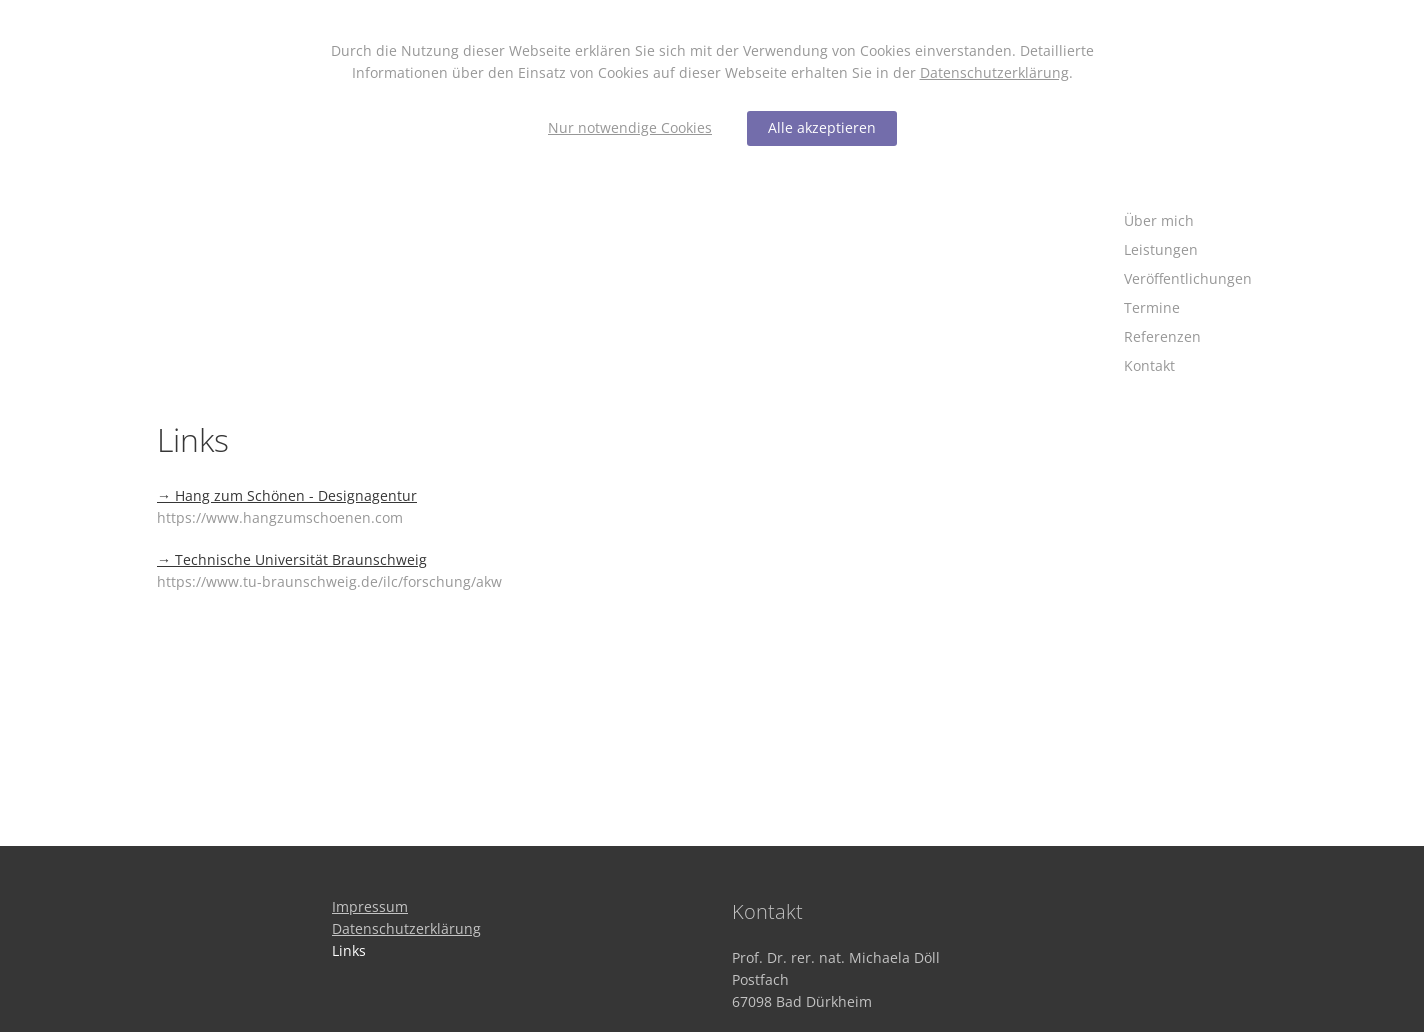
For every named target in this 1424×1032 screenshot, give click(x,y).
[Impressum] (370, 906)
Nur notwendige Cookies (630, 127)
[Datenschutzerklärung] (406, 928)
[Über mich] (1188, 221)
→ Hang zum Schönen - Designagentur (287, 495)
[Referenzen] (1188, 337)
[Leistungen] (1188, 250)
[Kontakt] (1188, 366)
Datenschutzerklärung (994, 72)
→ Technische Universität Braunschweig (292, 559)
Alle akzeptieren (822, 127)
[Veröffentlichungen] (1188, 279)
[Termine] (1188, 308)
